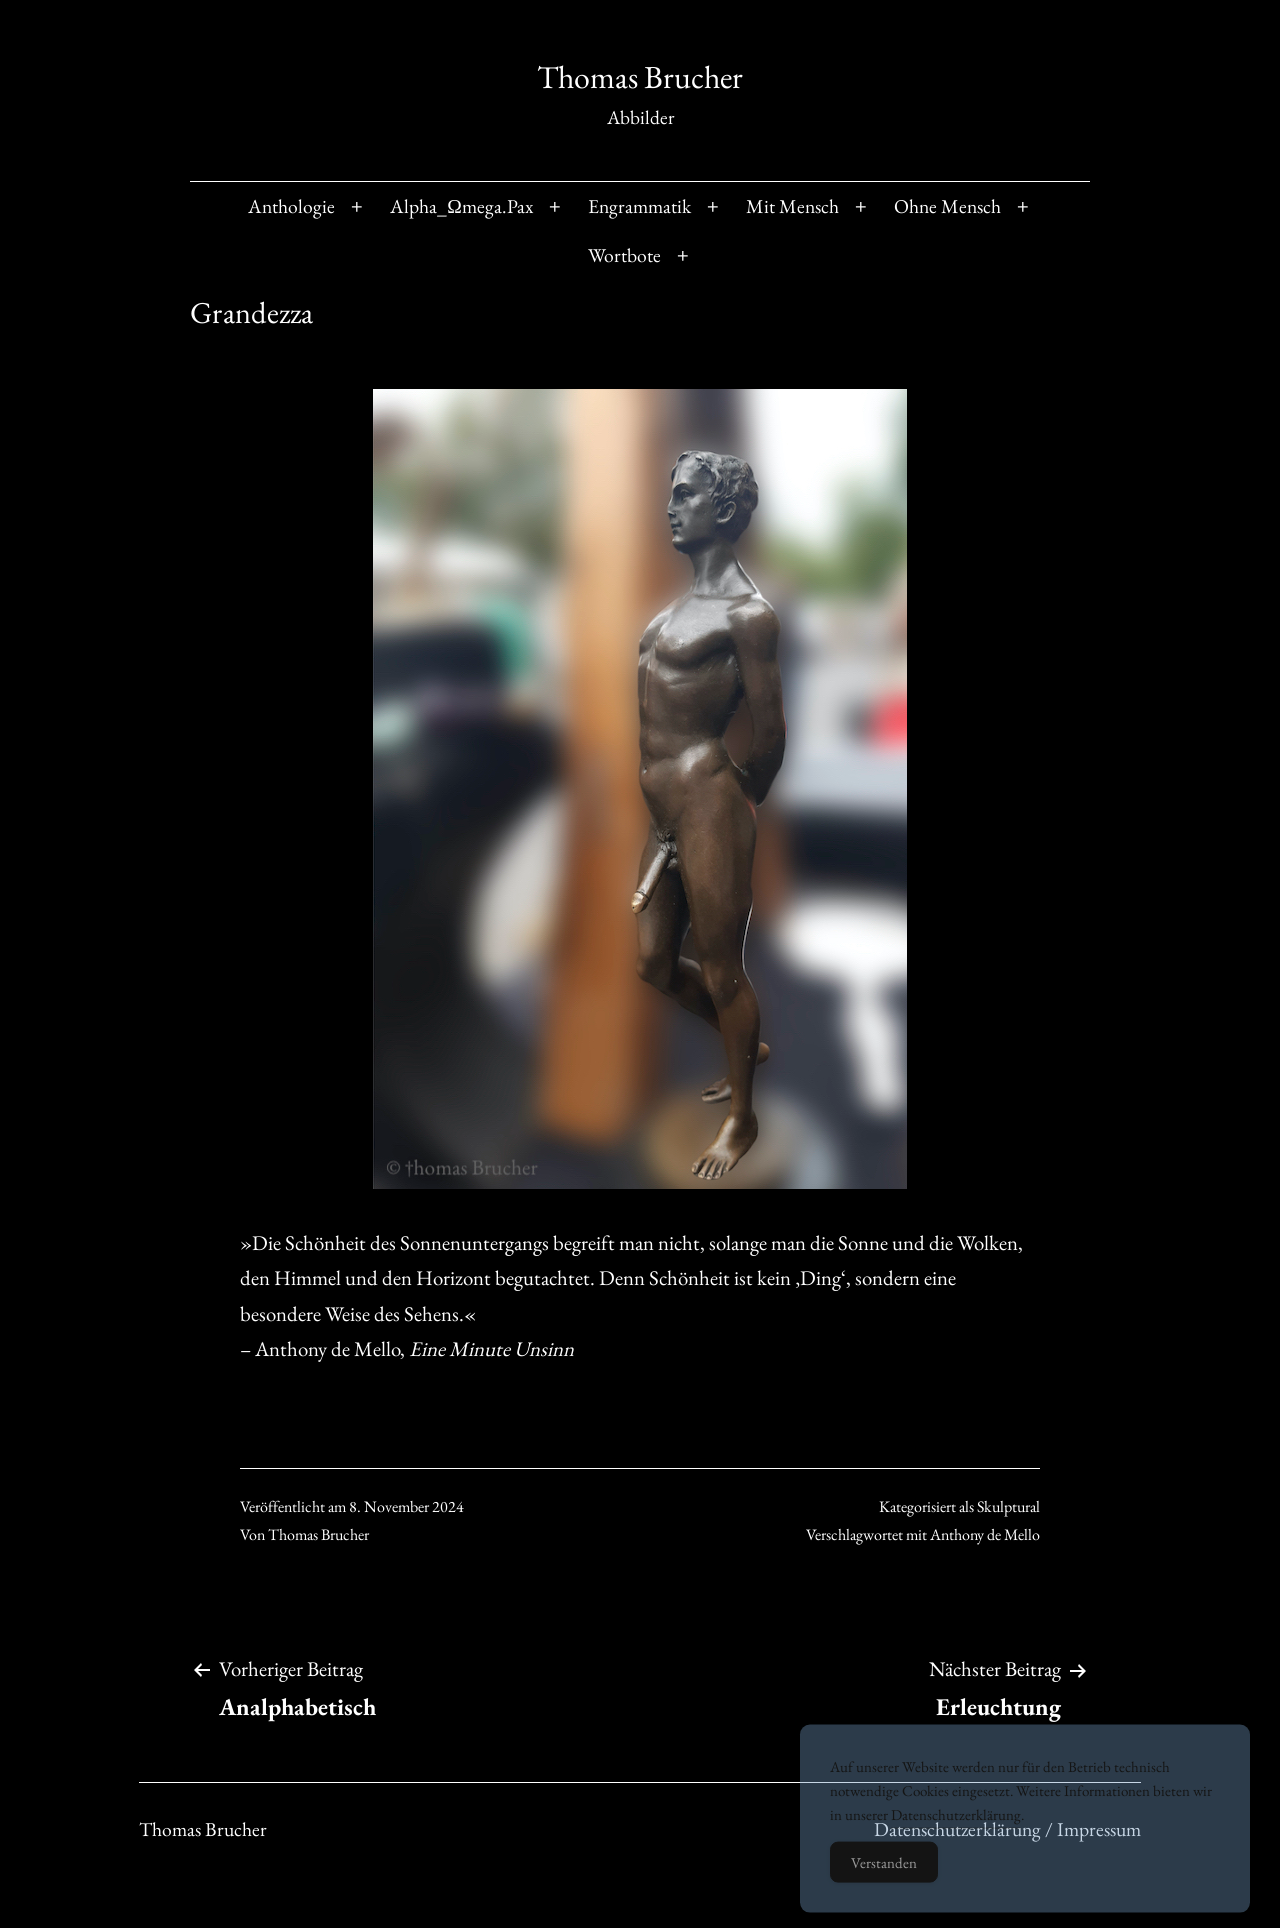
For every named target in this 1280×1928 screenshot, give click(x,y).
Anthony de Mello (985, 1534)
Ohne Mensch (947, 206)
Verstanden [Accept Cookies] (884, 1879)
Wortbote (624, 255)
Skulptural (1008, 1506)
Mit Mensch (792, 206)
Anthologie (291, 206)
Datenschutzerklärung (956, 1831)
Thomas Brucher (640, 77)
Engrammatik (639, 206)
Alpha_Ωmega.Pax (461, 206)
